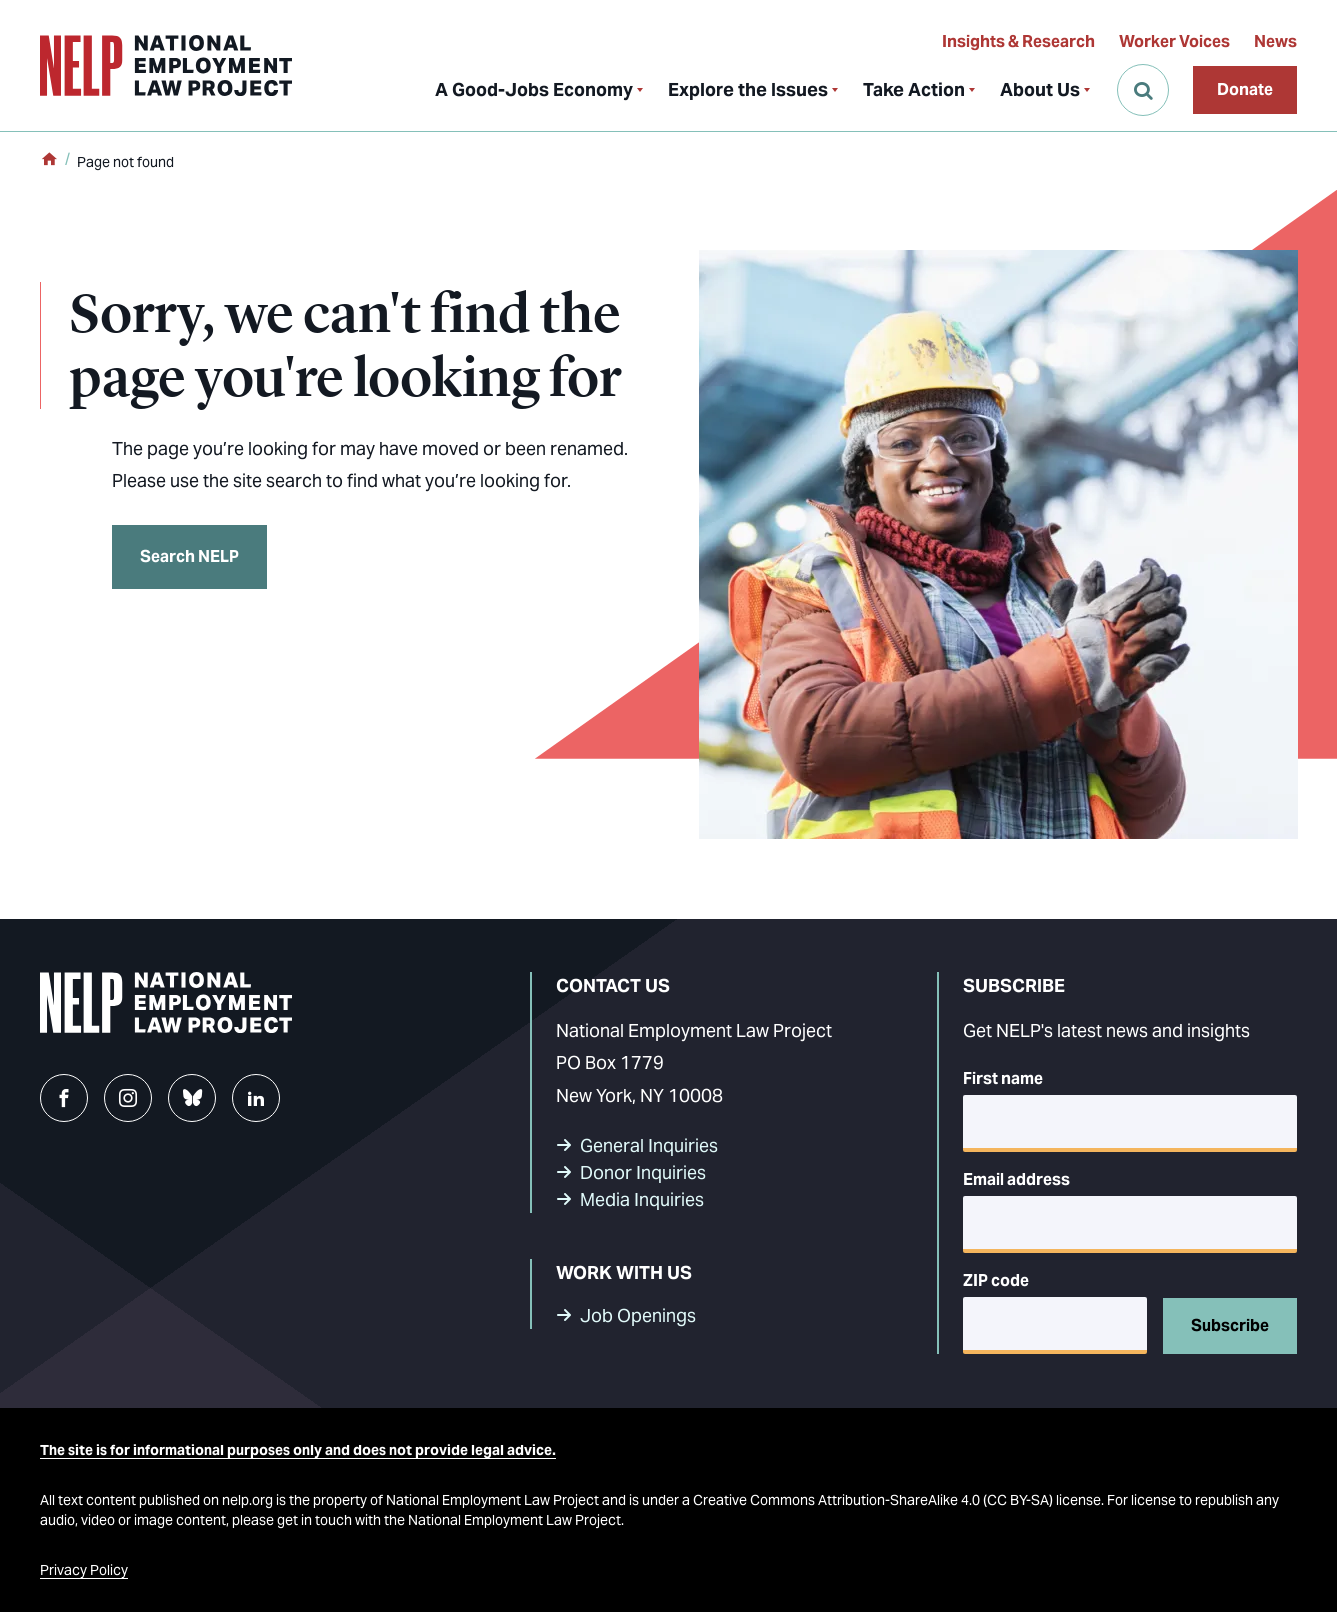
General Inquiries (649, 1145)
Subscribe (1230, 1325)
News (1275, 41)
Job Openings (638, 1315)
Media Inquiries (642, 1199)
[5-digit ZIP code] (1055, 1325)
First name (1003, 1078)
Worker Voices (1174, 41)
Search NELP (189, 556)
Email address (1016, 1179)
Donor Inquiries (643, 1172)
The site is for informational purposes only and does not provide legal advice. (298, 1450)
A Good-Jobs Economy (534, 89)
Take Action (914, 89)
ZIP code (996, 1280)
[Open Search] (1143, 90)
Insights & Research (1018, 41)
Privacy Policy (84, 1570)
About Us (1040, 89)
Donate (1245, 89)
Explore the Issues (748, 89)
